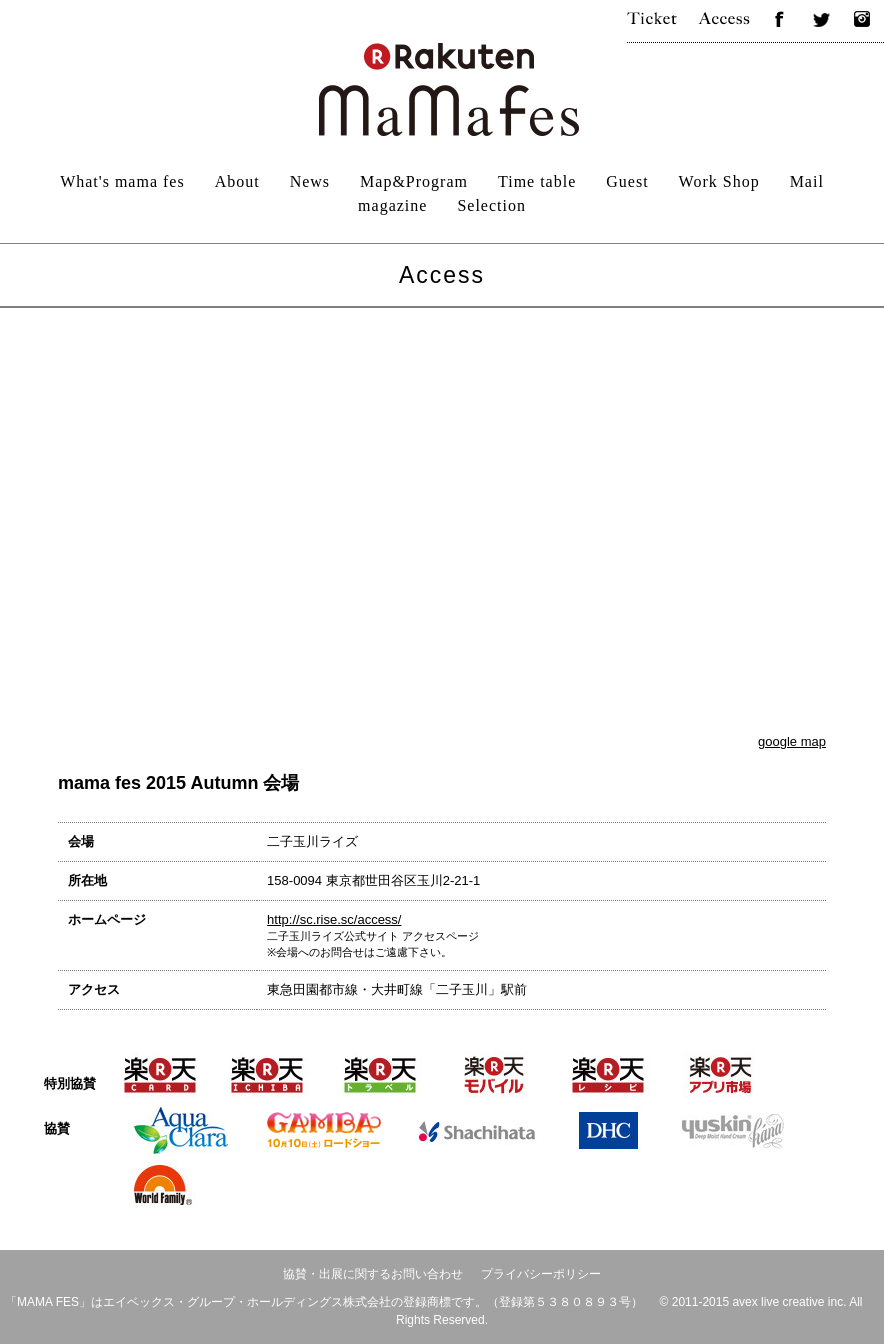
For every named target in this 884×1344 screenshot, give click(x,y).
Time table (537, 181)
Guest (627, 181)
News (310, 181)
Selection (491, 205)
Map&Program (414, 181)
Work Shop (719, 181)
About (237, 181)
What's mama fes (122, 181)
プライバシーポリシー (541, 1274)
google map (792, 741)
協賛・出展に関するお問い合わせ (373, 1274)
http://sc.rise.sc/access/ (334, 919)
